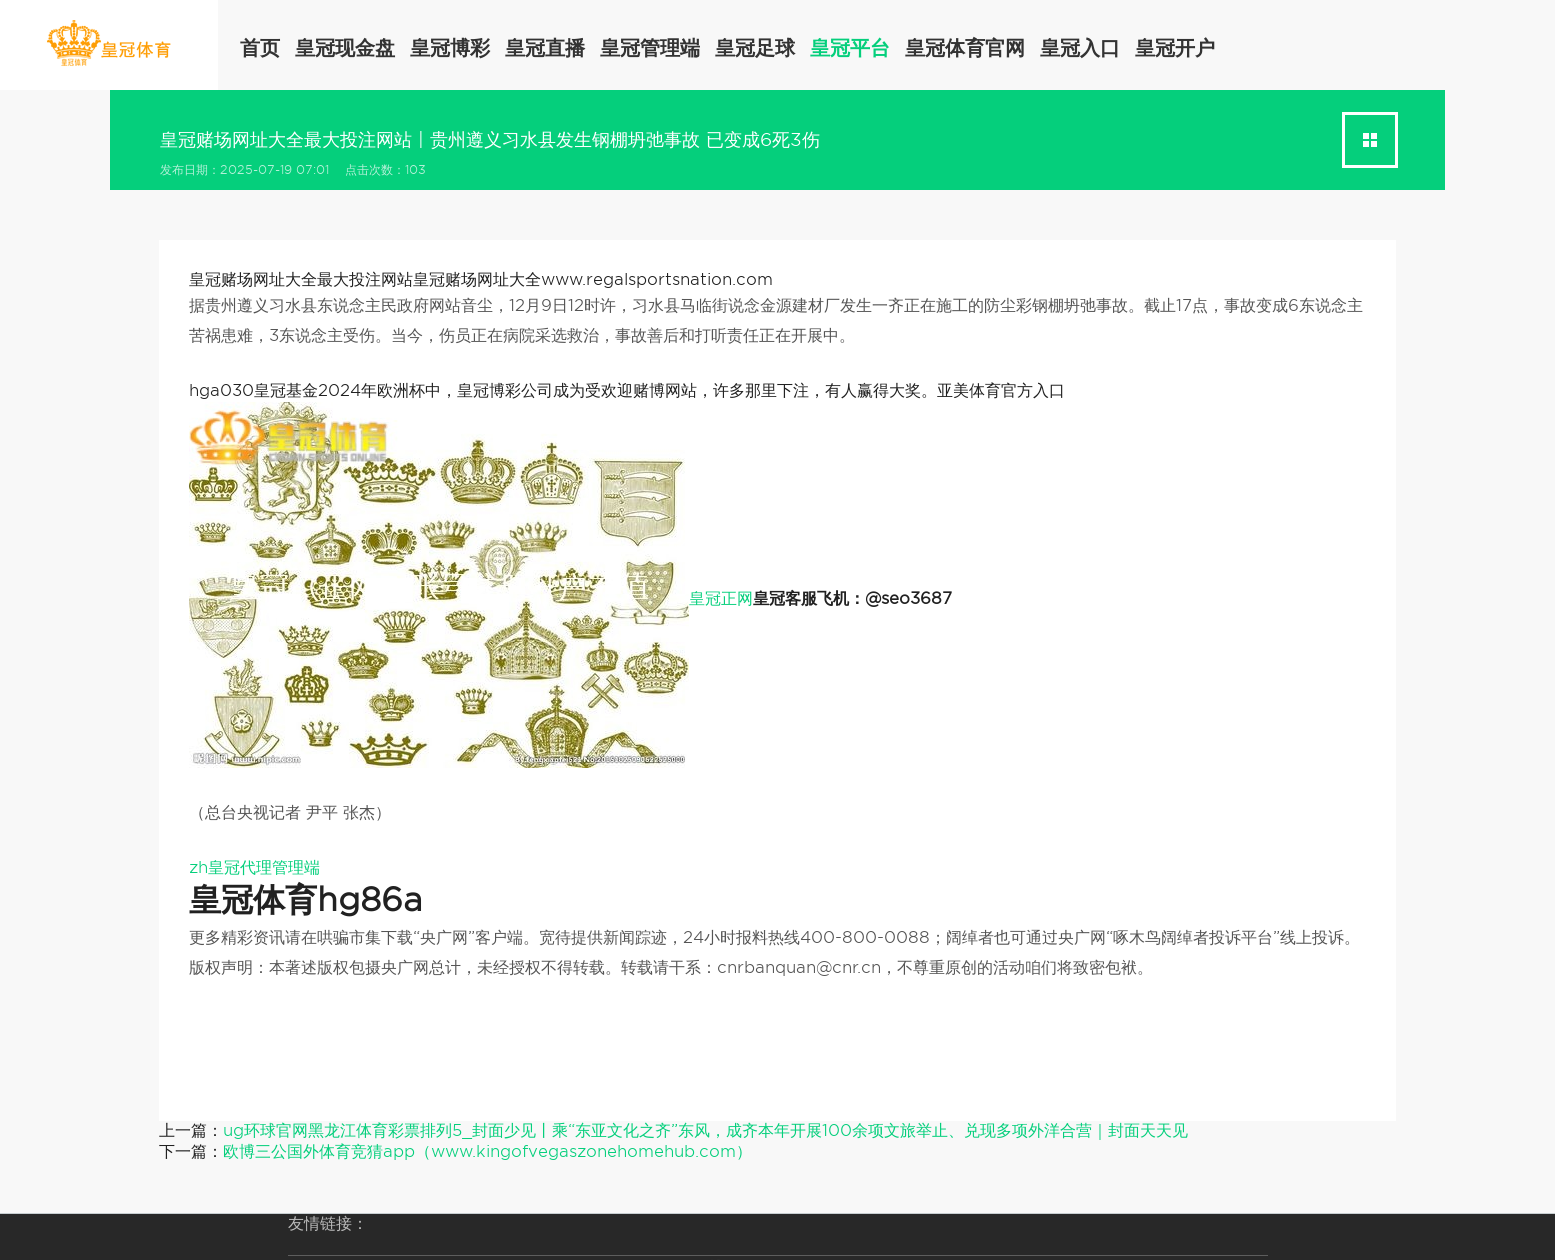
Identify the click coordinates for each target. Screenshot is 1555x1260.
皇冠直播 (545, 48)
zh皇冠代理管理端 (254, 867)
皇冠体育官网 (965, 48)
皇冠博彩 (450, 48)
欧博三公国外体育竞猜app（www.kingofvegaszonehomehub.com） (487, 1151)
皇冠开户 (1175, 48)
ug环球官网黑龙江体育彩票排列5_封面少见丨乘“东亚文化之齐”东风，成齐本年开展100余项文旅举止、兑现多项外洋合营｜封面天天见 (705, 1130)
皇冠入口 (1080, 48)
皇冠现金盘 (345, 48)
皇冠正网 (721, 598)
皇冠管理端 (650, 48)
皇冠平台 (850, 48)
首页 (260, 48)
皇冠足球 (755, 48)
